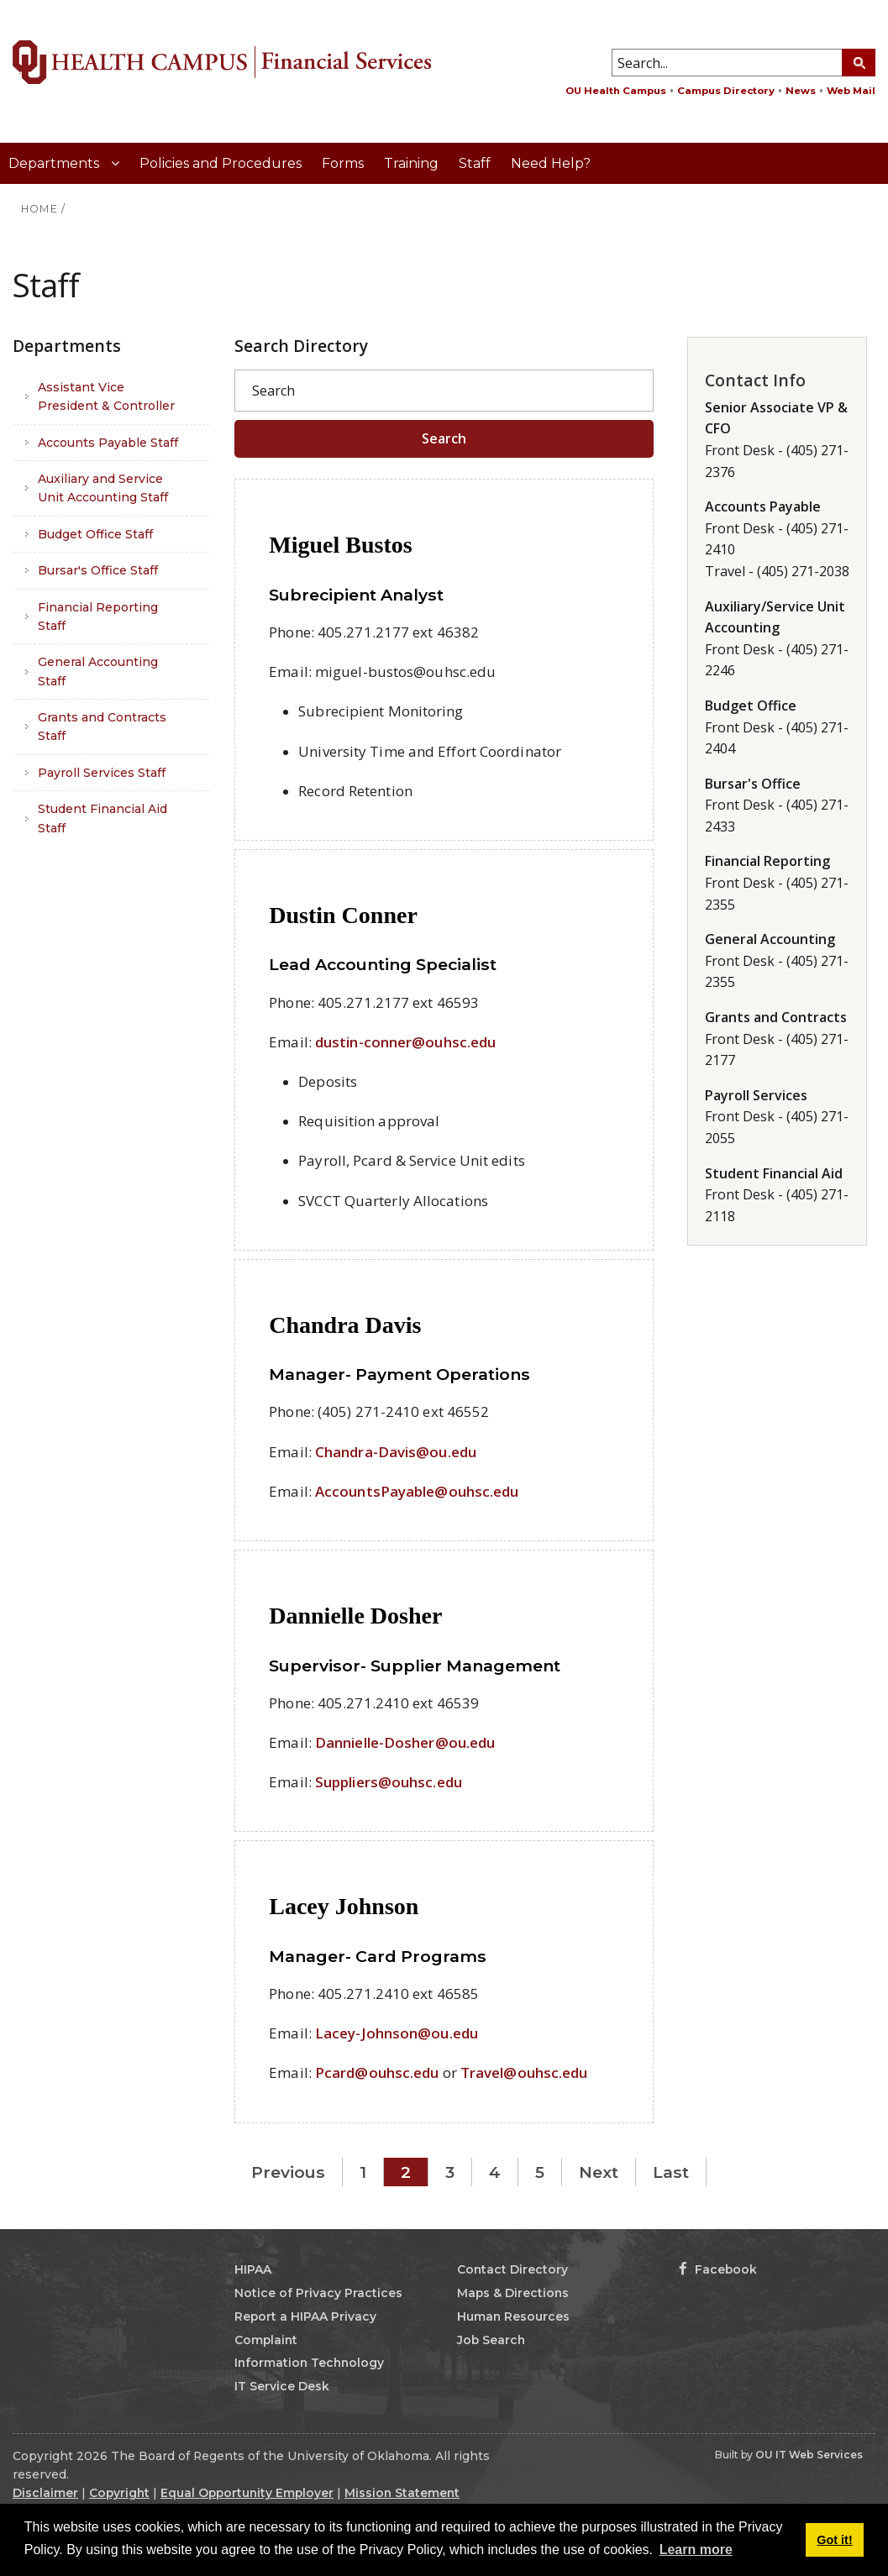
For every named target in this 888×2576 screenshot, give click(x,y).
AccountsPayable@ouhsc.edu (417, 1491)
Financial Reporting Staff (98, 616)
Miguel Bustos (340, 545)
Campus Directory (726, 91)
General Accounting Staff (98, 671)
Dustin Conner (343, 915)
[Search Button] (858, 62)
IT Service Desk (281, 2386)
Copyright (119, 2493)
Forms (343, 163)
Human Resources (513, 2316)
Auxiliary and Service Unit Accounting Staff (103, 488)
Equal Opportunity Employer (247, 2493)
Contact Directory (512, 2269)
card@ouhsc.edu (381, 2072)
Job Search (491, 2340)
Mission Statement (402, 2493)
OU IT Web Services (809, 2454)
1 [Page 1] (363, 2172)
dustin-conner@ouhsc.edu (405, 1042)
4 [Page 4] (495, 2172)
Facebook (718, 2269)
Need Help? (551, 163)
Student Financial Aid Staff (102, 818)
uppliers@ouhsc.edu (392, 1782)
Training (411, 163)
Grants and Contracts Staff (102, 726)
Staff (475, 163)
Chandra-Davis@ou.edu (395, 1451)
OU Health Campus (615, 91)
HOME (39, 208)
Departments (55, 163)
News (801, 91)
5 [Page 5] (539, 2172)
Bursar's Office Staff (98, 570)
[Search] (444, 391)
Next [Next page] (598, 2172)
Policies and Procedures (220, 163)
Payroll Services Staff (102, 772)
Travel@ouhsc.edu (524, 2072)
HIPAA (252, 2269)
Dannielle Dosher (355, 1616)
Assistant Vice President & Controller (106, 396)
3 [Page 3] (450, 2172)
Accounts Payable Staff (108, 442)
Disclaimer (45, 2493)
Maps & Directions (513, 2293)
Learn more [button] (696, 2549)
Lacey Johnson (343, 1906)
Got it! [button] (834, 2540)
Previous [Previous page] (288, 2172)
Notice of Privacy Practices (318, 2293)
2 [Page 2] (406, 2172)
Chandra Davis (345, 1325)
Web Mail (851, 91)
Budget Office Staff (95, 534)
